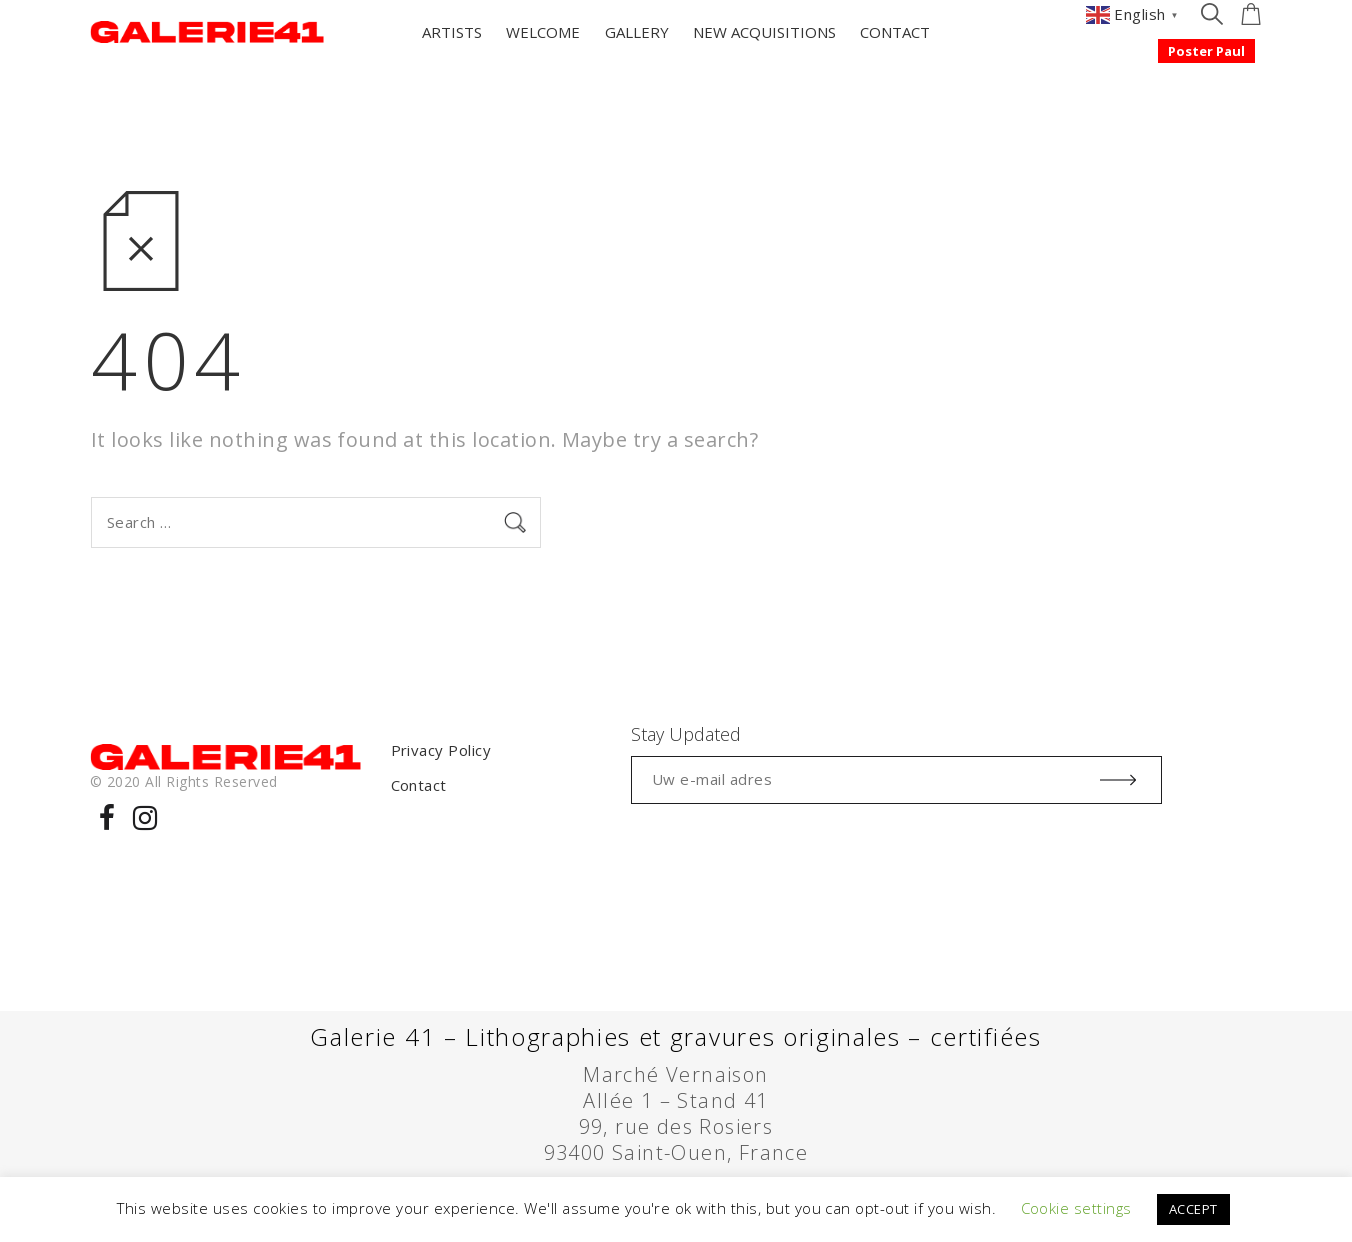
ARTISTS (452, 32)
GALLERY (637, 32)
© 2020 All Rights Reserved (183, 781)
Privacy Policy (441, 750)
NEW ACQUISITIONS (764, 32)
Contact (419, 785)
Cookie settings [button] (1076, 1208)
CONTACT (895, 32)
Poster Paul (1206, 51)
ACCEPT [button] (1193, 1209)
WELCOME (543, 32)
